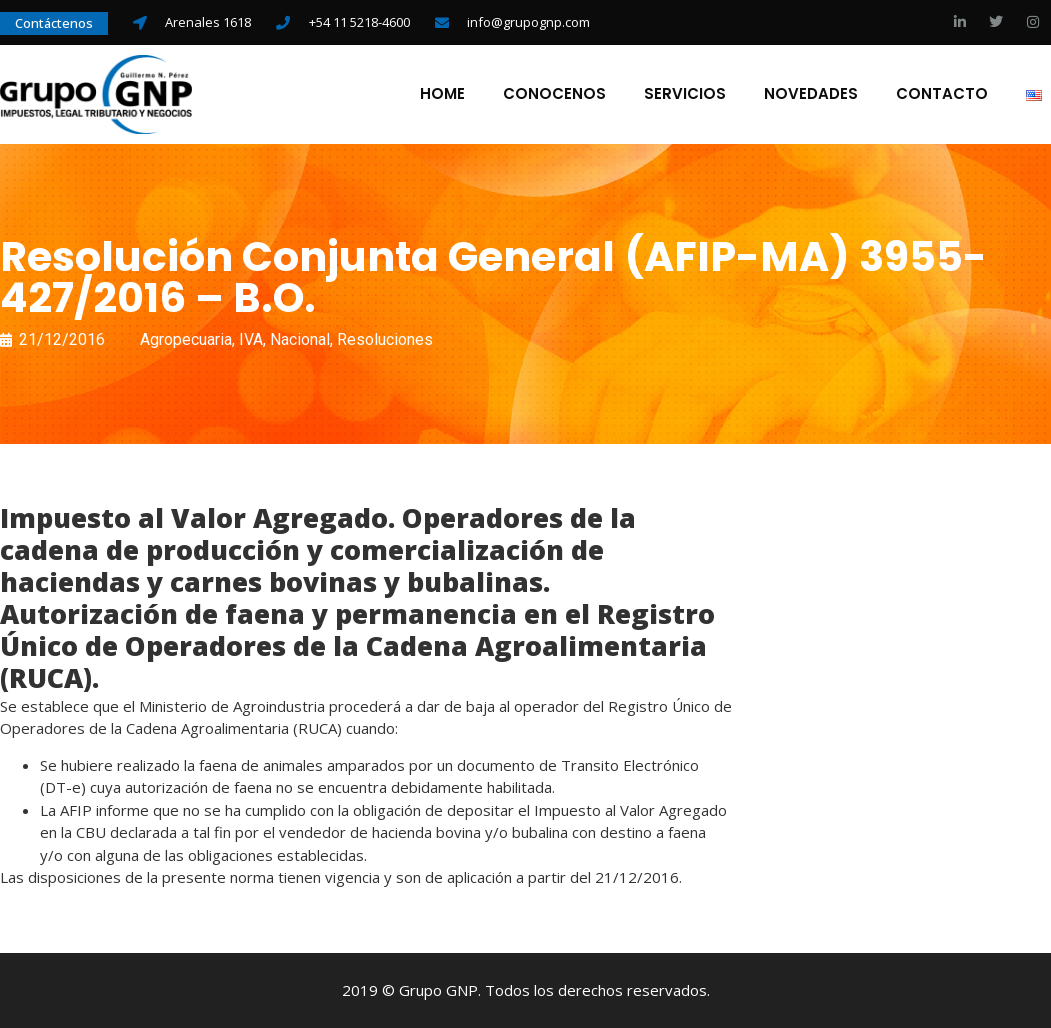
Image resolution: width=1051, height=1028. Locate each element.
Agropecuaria (186, 339)
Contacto (942, 94)
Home (442, 94)
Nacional (300, 339)
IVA (251, 339)
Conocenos (554, 94)
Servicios (685, 94)
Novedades (811, 94)
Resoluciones (385, 339)
